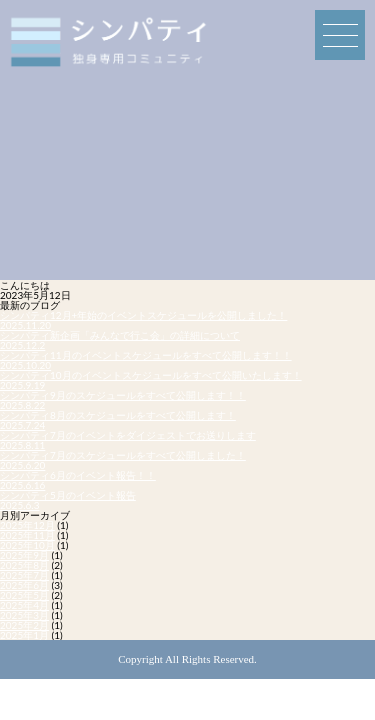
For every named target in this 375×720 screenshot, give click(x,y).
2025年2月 (24, 625)
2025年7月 (24, 575)
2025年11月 (27, 535)
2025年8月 (24, 565)
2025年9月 (24, 555)
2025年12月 (27, 525)
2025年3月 (24, 615)
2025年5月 (24, 595)
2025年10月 (27, 545)
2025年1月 (24, 635)
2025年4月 (24, 605)
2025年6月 (24, 585)
